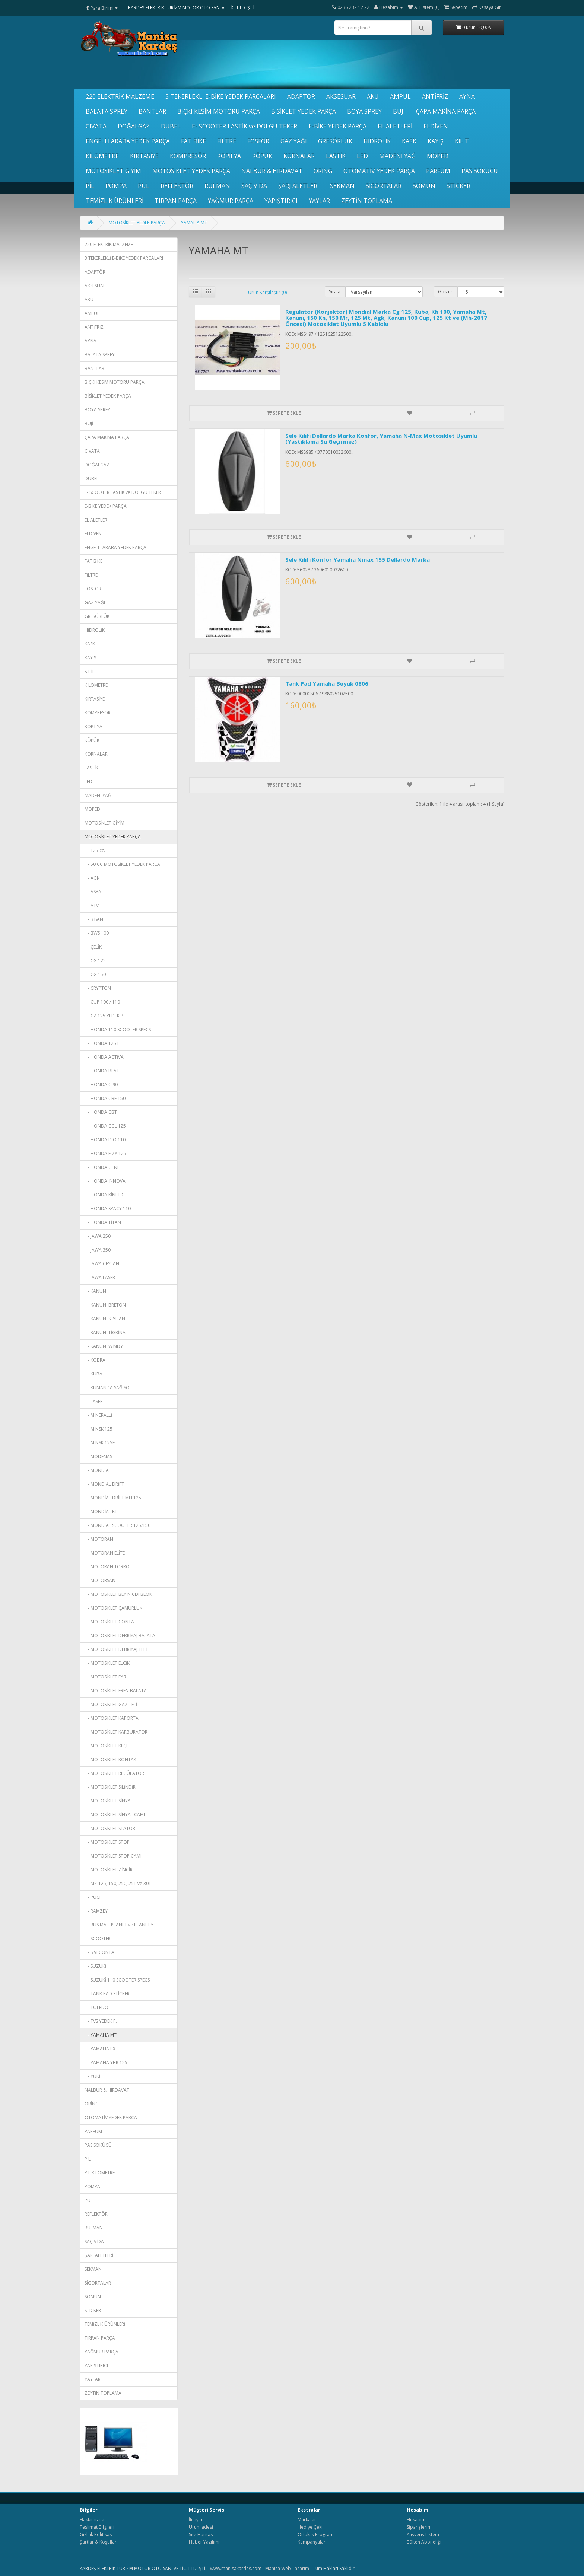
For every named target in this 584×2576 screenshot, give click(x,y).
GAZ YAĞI (293, 141)
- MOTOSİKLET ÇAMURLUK (113, 1608)
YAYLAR (319, 201)
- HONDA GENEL (103, 1167)
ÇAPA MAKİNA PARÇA (446, 111)
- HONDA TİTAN (103, 1222)
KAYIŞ (436, 141)
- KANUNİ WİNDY (104, 1346)
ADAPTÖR (301, 96)
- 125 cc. (95, 850)
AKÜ (373, 96)
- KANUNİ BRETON (105, 1305)
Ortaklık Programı (316, 2534)
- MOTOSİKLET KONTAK (110, 1759)
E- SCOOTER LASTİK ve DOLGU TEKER (244, 126)
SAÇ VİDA (254, 186)
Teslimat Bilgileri (97, 2527)
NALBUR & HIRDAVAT (271, 171)
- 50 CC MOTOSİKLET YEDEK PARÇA (122, 864)
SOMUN (424, 186)
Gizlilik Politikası (96, 2534)
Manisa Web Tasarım (287, 2568)
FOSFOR (258, 141)
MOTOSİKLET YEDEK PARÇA (191, 171)
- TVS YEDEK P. (101, 2021)
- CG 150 (95, 974)
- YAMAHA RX (100, 2049)
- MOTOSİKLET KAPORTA (112, 1718)
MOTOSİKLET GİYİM (113, 171)
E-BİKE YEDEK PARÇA (337, 126)
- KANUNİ (96, 1291)
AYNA (467, 96)
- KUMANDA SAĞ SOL (108, 1387)
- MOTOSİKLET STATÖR (110, 1828)
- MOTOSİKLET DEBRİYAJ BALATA (120, 1635)
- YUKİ (92, 2076)
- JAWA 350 (98, 1250)
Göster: (446, 291)
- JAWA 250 (98, 1236)
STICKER (458, 186)
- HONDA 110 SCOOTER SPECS (118, 1029)
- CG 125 (95, 960)
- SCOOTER (98, 1938)
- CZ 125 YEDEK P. (104, 1016)
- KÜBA (93, 1374)
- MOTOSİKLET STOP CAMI (113, 1856)
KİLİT (462, 141)
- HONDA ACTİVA (104, 1057)
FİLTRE (226, 141)
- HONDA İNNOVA (105, 1181)
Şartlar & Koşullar (98, 2542)
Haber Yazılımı (204, 2542)
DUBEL (171, 126)
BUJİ (399, 111)
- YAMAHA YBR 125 (106, 2062)
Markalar (307, 2519)
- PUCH (94, 1897)
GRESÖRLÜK (335, 141)
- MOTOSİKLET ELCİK (107, 1663)
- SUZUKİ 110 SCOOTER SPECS (117, 1980)
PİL (90, 186)
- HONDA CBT (101, 1112)
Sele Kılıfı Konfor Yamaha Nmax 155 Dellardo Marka (357, 559)
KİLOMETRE (102, 156)
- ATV (92, 905)
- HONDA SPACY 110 (108, 1208)
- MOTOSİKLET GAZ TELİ (111, 1704)
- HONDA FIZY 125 (105, 1153)
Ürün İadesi (201, 2527)
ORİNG (323, 171)
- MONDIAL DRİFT (104, 1484)
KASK (409, 141)
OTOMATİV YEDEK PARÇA (379, 171)
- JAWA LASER (100, 1277)
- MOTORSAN (100, 1580)
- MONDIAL (98, 1470)
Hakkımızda (92, 2519)
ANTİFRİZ (435, 96)
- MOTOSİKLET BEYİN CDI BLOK (118, 1594)
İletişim (196, 2519)
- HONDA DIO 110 (105, 1139)
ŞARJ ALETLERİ (298, 186)
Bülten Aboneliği (424, 2542)
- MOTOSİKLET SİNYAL (109, 1801)
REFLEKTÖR (177, 186)
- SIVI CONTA (99, 1952)
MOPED (437, 156)
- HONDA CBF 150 (105, 1098)
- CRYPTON (98, 988)
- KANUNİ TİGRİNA (105, 1332)
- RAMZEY (96, 1911)
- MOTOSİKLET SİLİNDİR (110, 1787)
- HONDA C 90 (101, 1084)
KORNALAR (299, 156)
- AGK (92, 878)
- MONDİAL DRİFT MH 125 (113, 1498)
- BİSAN (94, 919)
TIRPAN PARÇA (176, 201)
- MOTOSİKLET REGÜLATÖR (114, 1773)
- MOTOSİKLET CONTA (109, 1622)
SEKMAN (342, 186)
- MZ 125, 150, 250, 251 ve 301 (118, 1883)
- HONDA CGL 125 (105, 1126)
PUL (143, 186)
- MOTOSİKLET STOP (107, 1842)
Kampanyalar (312, 2542)
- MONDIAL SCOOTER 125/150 (117, 1525)
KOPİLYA (229, 156)
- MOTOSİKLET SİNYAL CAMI (115, 1814)
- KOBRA (95, 1360)
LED (362, 156)
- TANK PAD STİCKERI (108, 1993)
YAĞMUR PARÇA (230, 201)
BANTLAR (152, 111)
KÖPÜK (262, 156)
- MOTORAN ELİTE (105, 1553)
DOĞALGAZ (134, 126)
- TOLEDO (96, 2007)
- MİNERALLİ (98, 1415)
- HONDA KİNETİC (104, 1195)
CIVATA (96, 126)
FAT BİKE (193, 141)
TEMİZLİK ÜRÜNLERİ (114, 201)
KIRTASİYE (144, 156)
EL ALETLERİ (395, 126)
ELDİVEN (435, 126)
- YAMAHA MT (101, 2035)
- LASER (94, 1401)
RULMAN (217, 186)
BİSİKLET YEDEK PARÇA (303, 111)
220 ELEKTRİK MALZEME (120, 96)
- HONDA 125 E (102, 1043)
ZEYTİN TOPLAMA (366, 201)
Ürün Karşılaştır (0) (267, 292)
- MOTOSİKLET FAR (105, 1677)
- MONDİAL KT (101, 1511)
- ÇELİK (93, 947)
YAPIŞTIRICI (281, 201)
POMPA (116, 186)
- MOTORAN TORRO (107, 1566)
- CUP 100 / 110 (102, 1002)
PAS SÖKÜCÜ (479, 171)
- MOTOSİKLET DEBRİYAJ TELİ (116, 1649)
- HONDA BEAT (102, 1071)
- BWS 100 (97, 933)
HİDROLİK (377, 141)
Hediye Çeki (310, 2527)
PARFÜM (438, 171)
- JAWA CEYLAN (102, 1263)
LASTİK (336, 156)
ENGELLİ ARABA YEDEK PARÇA (128, 141)
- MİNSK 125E (100, 1443)
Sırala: (335, 291)
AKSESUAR (341, 96)
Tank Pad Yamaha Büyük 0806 (326, 683)
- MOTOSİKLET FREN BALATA (116, 1690)
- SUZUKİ (95, 1966)
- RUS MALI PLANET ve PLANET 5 (119, 1925)
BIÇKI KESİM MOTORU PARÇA (218, 111)
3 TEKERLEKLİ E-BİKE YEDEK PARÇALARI (220, 96)
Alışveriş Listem (423, 2534)
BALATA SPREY (106, 111)
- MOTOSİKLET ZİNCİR (109, 1869)
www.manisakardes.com (235, 2568)
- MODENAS (98, 1456)
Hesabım (416, 2519)
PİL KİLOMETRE (100, 2172)
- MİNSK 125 (98, 1429)
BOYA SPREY (364, 111)
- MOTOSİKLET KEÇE (106, 1746)
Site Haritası (201, 2534)
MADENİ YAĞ (397, 156)
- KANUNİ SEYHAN (105, 1319)
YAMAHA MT (194, 223)
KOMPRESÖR (188, 156)
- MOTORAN (99, 1539)
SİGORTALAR (384, 186)
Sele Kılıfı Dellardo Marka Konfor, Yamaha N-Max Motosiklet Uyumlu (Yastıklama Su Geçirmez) (381, 439)
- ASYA (93, 892)
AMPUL (400, 96)
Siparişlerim (419, 2527)
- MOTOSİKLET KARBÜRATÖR (116, 1732)
